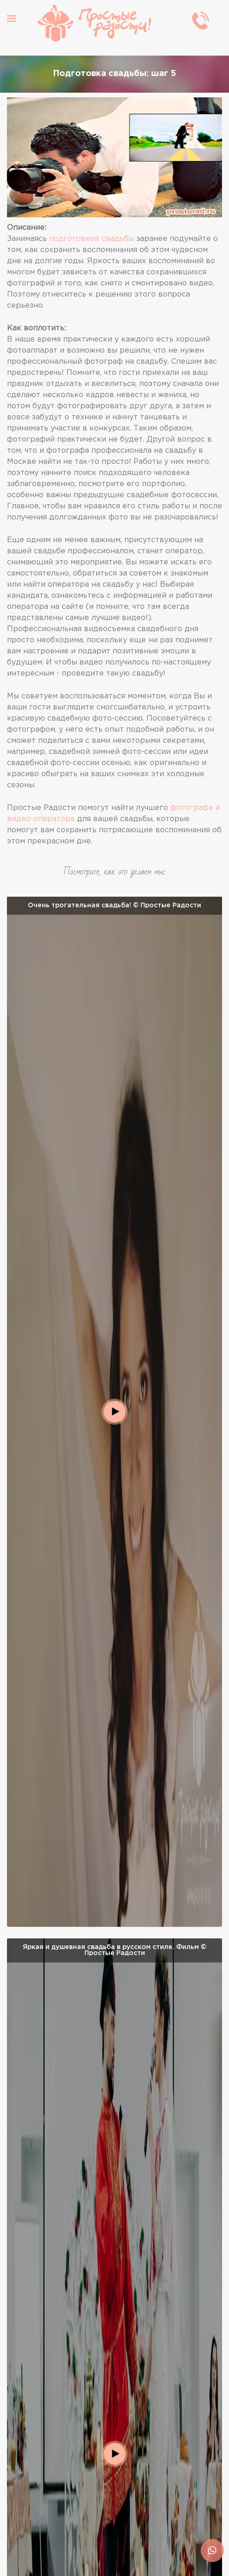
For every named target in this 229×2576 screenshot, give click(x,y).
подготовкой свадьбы (91, 238)
